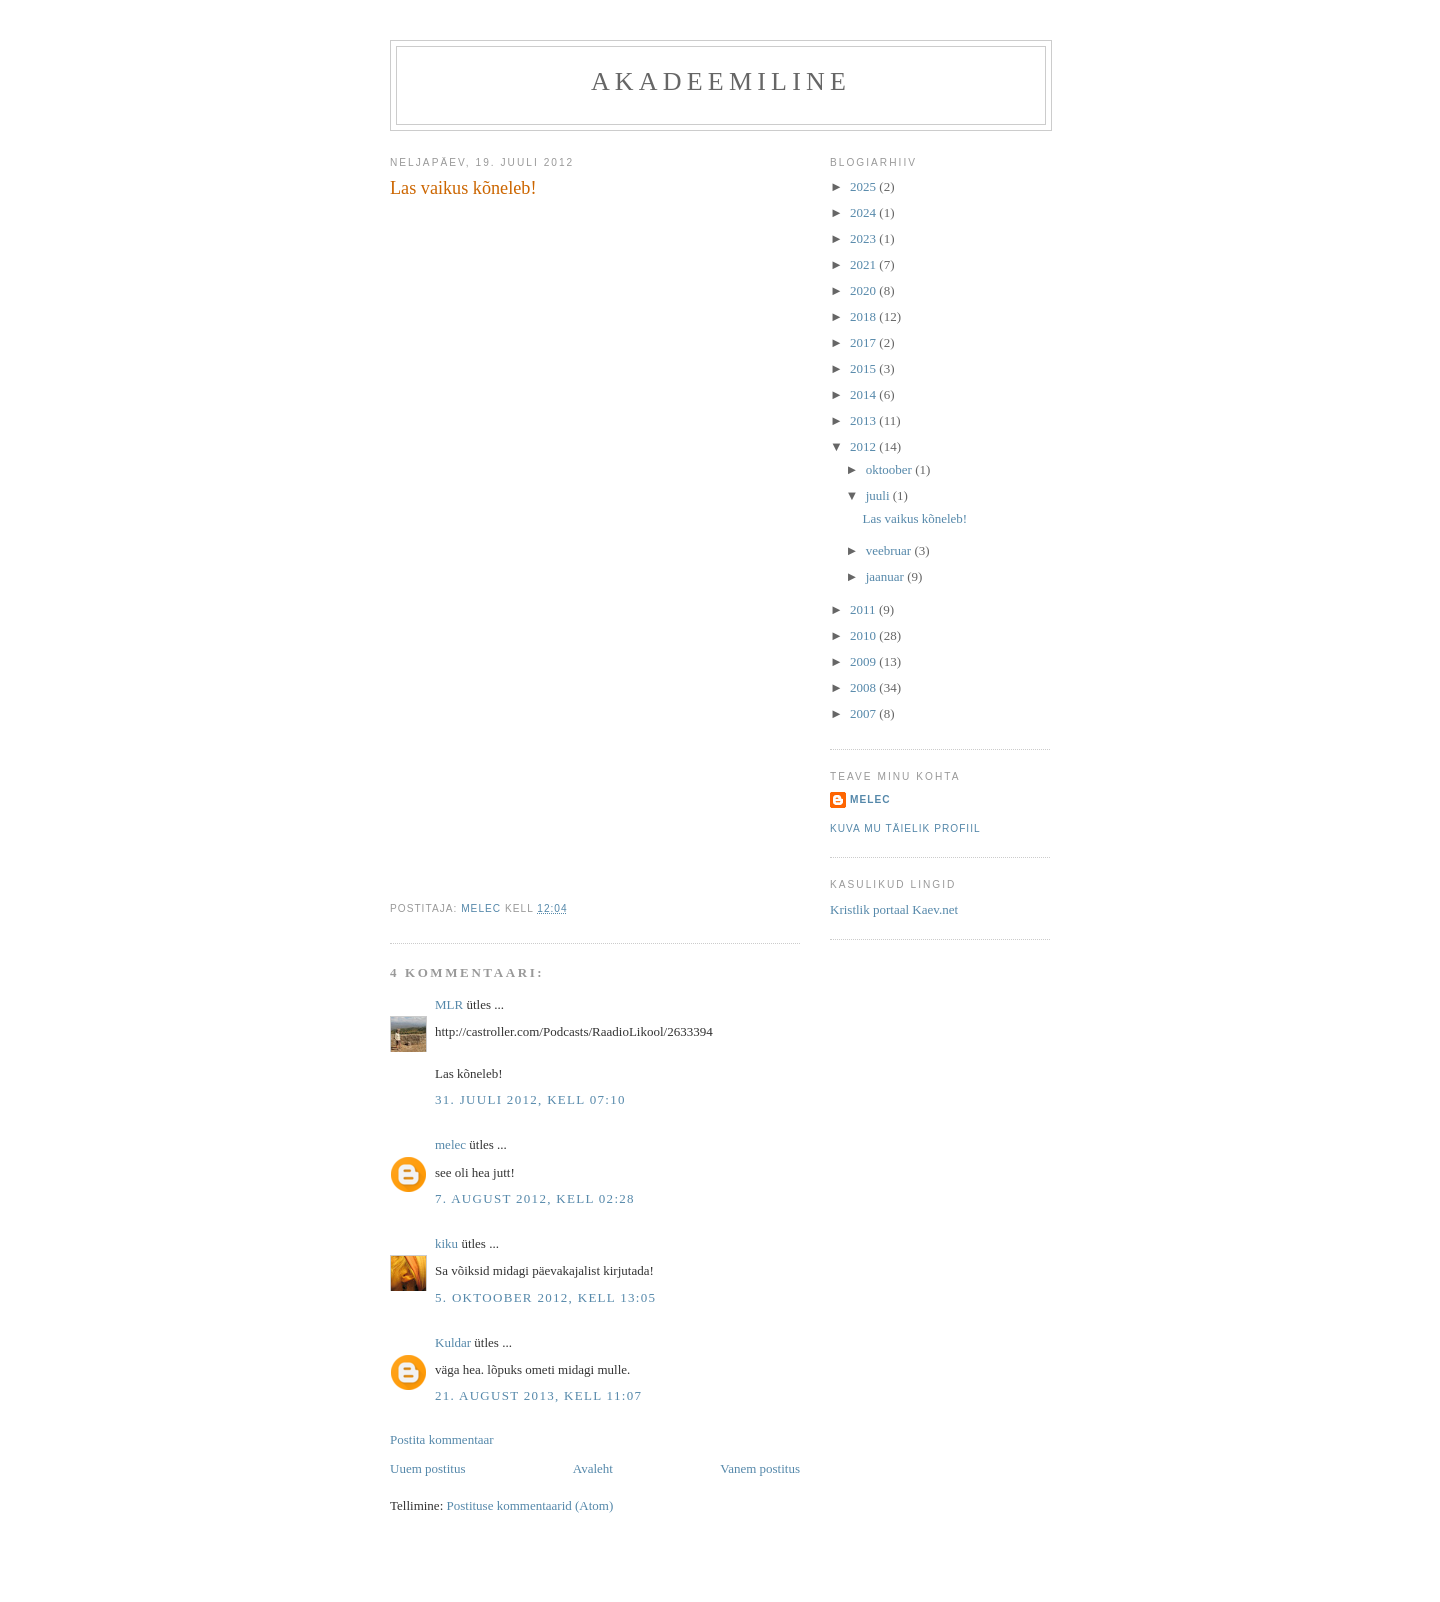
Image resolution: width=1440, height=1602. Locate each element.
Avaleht (593, 1468)
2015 (864, 368)
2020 (864, 290)
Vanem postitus (760, 1468)
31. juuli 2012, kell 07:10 (530, 1099)
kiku (446, 1243)
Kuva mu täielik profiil (905, 828)
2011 (864, 609)
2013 (864, 420)
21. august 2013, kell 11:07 (538, 1395)
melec (450, 1144)
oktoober (890, 469)
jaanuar (887, 576)
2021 (864, 264)
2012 (864, 446)
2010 (864, 635)
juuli (879, 495)
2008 (864, 687)
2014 (864, 394)
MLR (449, 1004)
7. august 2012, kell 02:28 (535, 1198)
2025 (864, 186)
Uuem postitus (427, 1468)
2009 (864, 661)
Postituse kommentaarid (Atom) (530, 1505)
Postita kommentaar (442, 1439)
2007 (864, 713)
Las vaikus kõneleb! (914, 518)
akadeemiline (721, 81)
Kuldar (453, 1342)
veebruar (890, 550)
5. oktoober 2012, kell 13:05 (545, 1297)
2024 (864, 212)
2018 (864, 316)
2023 (864, 238)
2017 (864, 342)
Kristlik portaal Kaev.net (894, 909)
